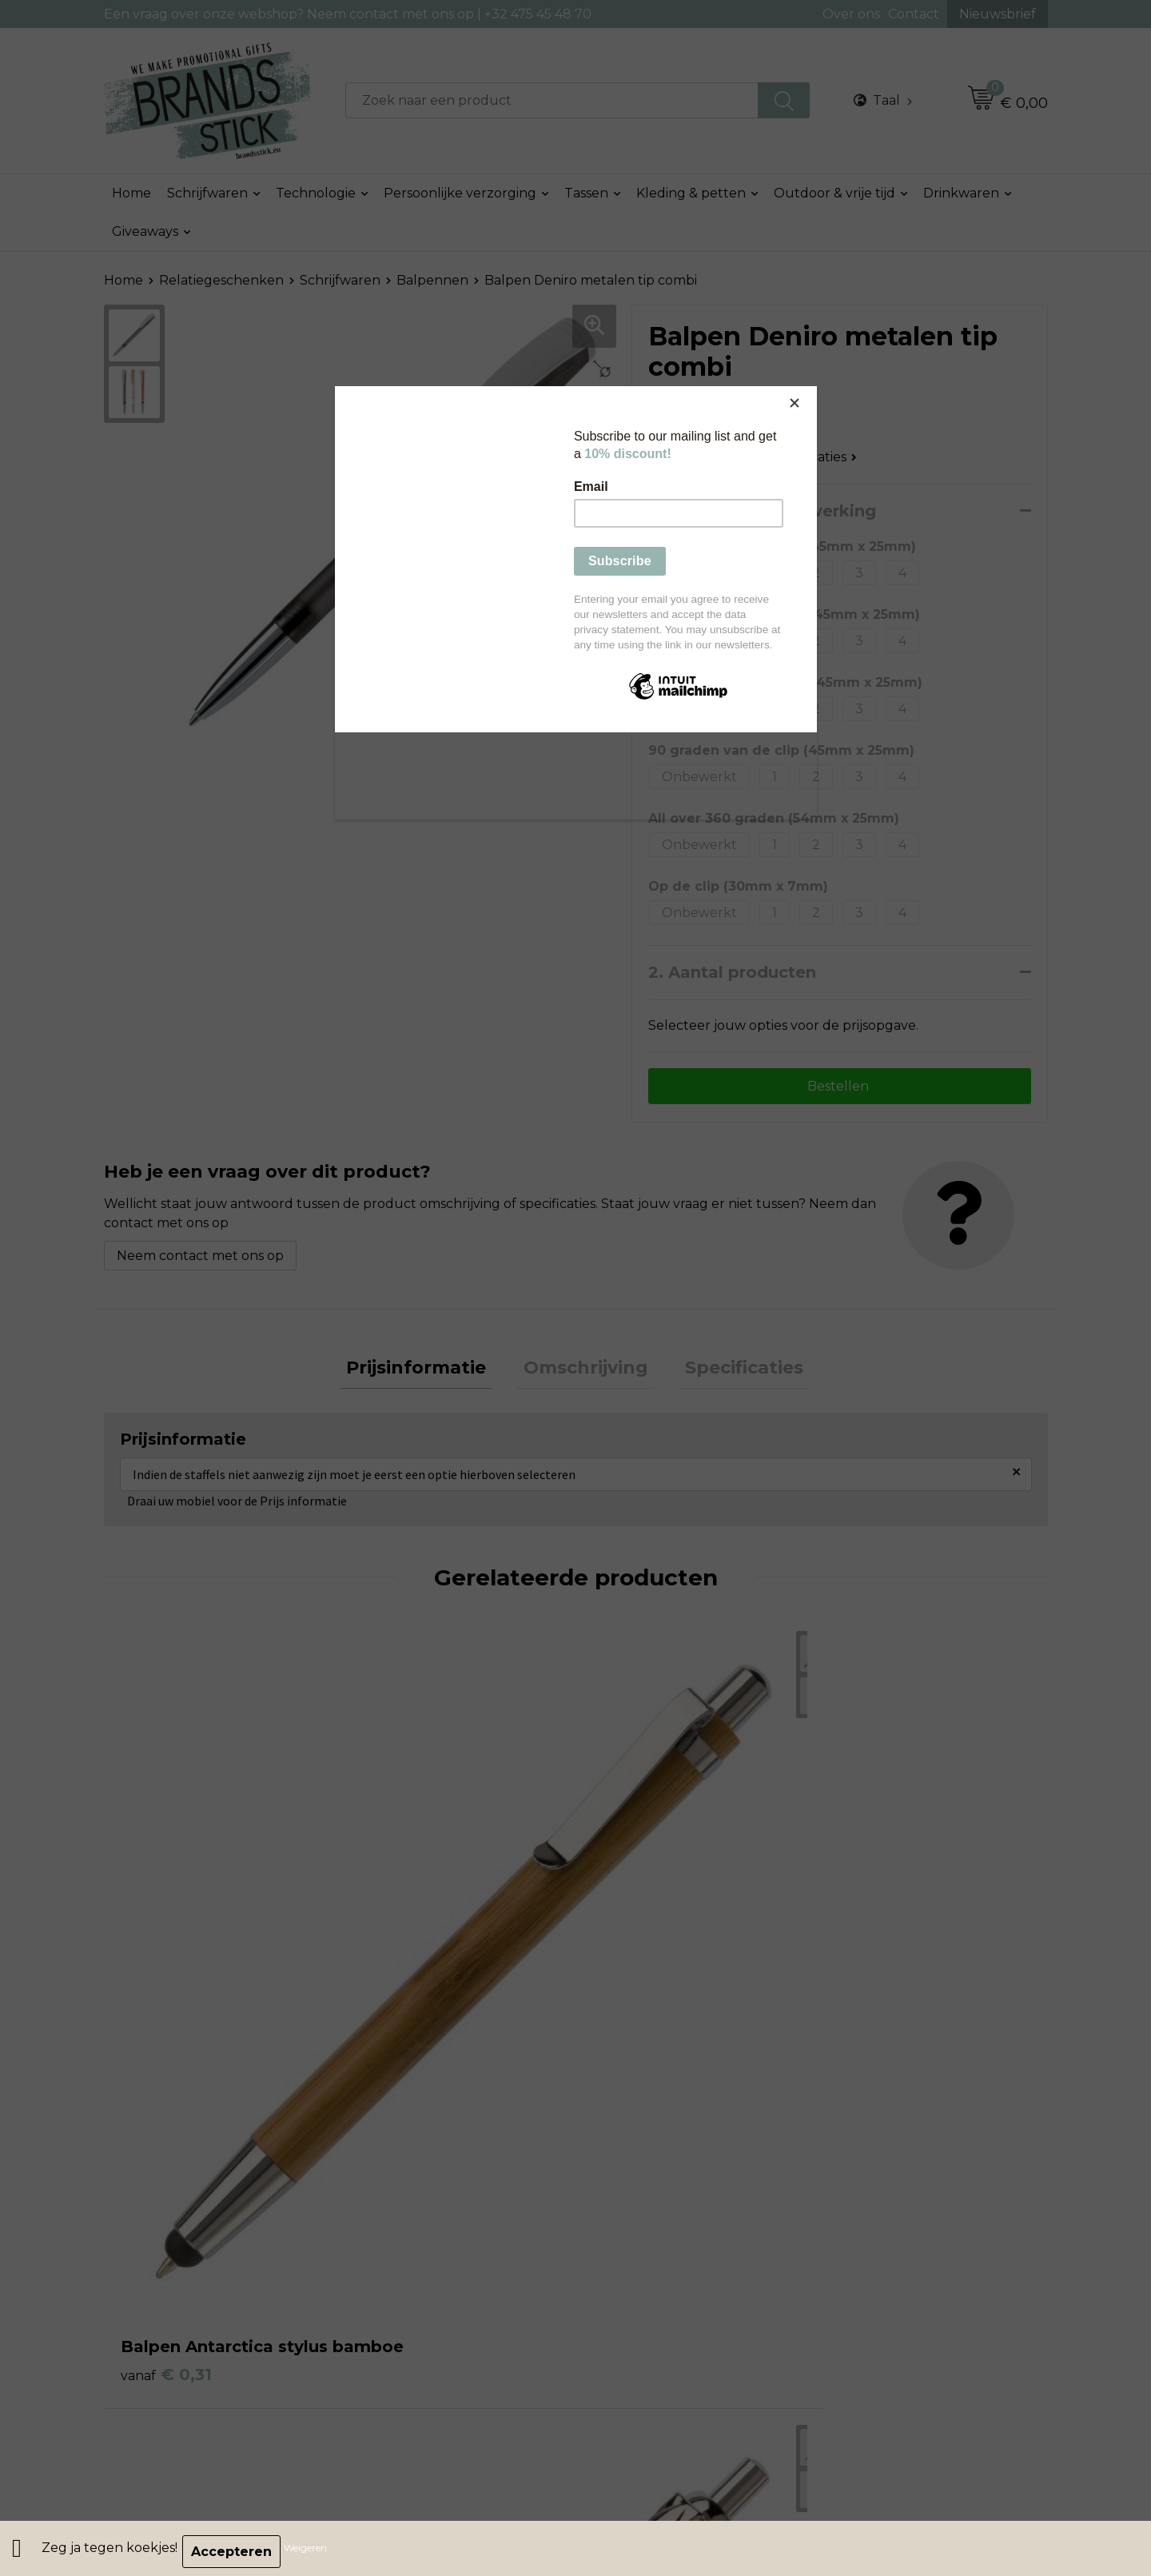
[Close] (813, 390)
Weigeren (311, 2552)
